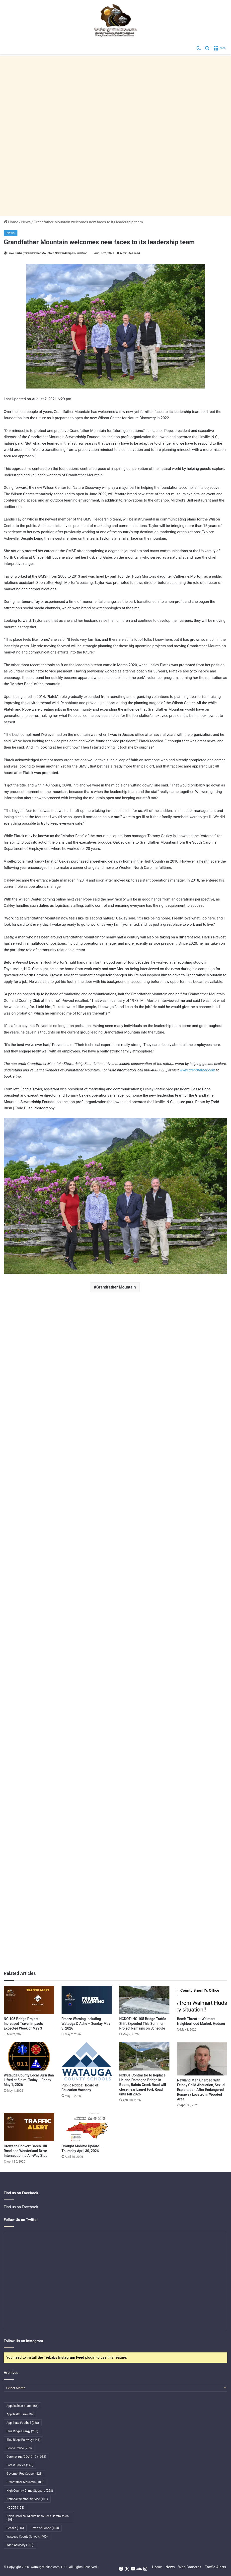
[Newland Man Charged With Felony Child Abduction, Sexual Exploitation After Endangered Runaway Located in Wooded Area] (202, 2058)
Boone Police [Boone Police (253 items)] (19, 2448)
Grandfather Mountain (116, 1287)
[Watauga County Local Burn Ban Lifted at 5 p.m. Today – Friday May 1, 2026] (29, 2056)
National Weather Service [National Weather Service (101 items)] (27, 2499)
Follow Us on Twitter (21, 2219)
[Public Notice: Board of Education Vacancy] (87, 2061)
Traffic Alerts (215, 2567)
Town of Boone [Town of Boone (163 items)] (45, 2528)
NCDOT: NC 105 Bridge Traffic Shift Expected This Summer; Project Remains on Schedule (142, 2023)
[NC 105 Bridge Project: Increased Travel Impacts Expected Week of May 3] (29, 2000)
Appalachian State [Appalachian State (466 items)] (22, 2406)
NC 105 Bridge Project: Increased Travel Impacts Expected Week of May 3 (23, 2023)
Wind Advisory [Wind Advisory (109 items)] (19, 2545)
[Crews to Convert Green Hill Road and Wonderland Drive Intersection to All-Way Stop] (29, 2127)
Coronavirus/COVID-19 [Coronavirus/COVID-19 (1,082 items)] (26, 2456)
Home (11, 222)
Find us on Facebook (21, 2207)
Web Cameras (189, 2567)
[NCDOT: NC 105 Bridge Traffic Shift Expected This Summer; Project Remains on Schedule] (144, 2000)
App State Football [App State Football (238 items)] (22, 2423)
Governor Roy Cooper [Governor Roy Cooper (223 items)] (24, 2473)
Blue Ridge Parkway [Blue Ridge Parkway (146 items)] (23, 2440)
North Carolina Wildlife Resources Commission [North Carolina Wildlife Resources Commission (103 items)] (37, 2517)
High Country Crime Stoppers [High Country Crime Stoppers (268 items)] (29, 2490)
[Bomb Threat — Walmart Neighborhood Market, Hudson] (202, 2000)
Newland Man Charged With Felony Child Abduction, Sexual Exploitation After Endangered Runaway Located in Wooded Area (201, 2089)
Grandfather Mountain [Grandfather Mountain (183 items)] (25, 2482)
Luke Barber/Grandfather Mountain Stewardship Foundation (47, 253)
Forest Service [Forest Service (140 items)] (19, 2465)
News (26, 222)
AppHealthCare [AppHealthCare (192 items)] (20, 2414)
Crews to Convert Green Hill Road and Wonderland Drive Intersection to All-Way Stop (25, 2151)
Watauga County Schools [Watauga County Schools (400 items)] (27, 2536)
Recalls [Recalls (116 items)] (15, 2528)
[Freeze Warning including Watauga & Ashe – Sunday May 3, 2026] (87, 2000)
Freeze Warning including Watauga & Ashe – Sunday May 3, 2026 (86, 2023)
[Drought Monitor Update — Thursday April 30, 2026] (87, 2127)
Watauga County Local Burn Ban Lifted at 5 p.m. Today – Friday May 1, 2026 (29, 2080)
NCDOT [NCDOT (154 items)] (15, 2507)
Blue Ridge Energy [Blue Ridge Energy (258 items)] (22, 2431)
